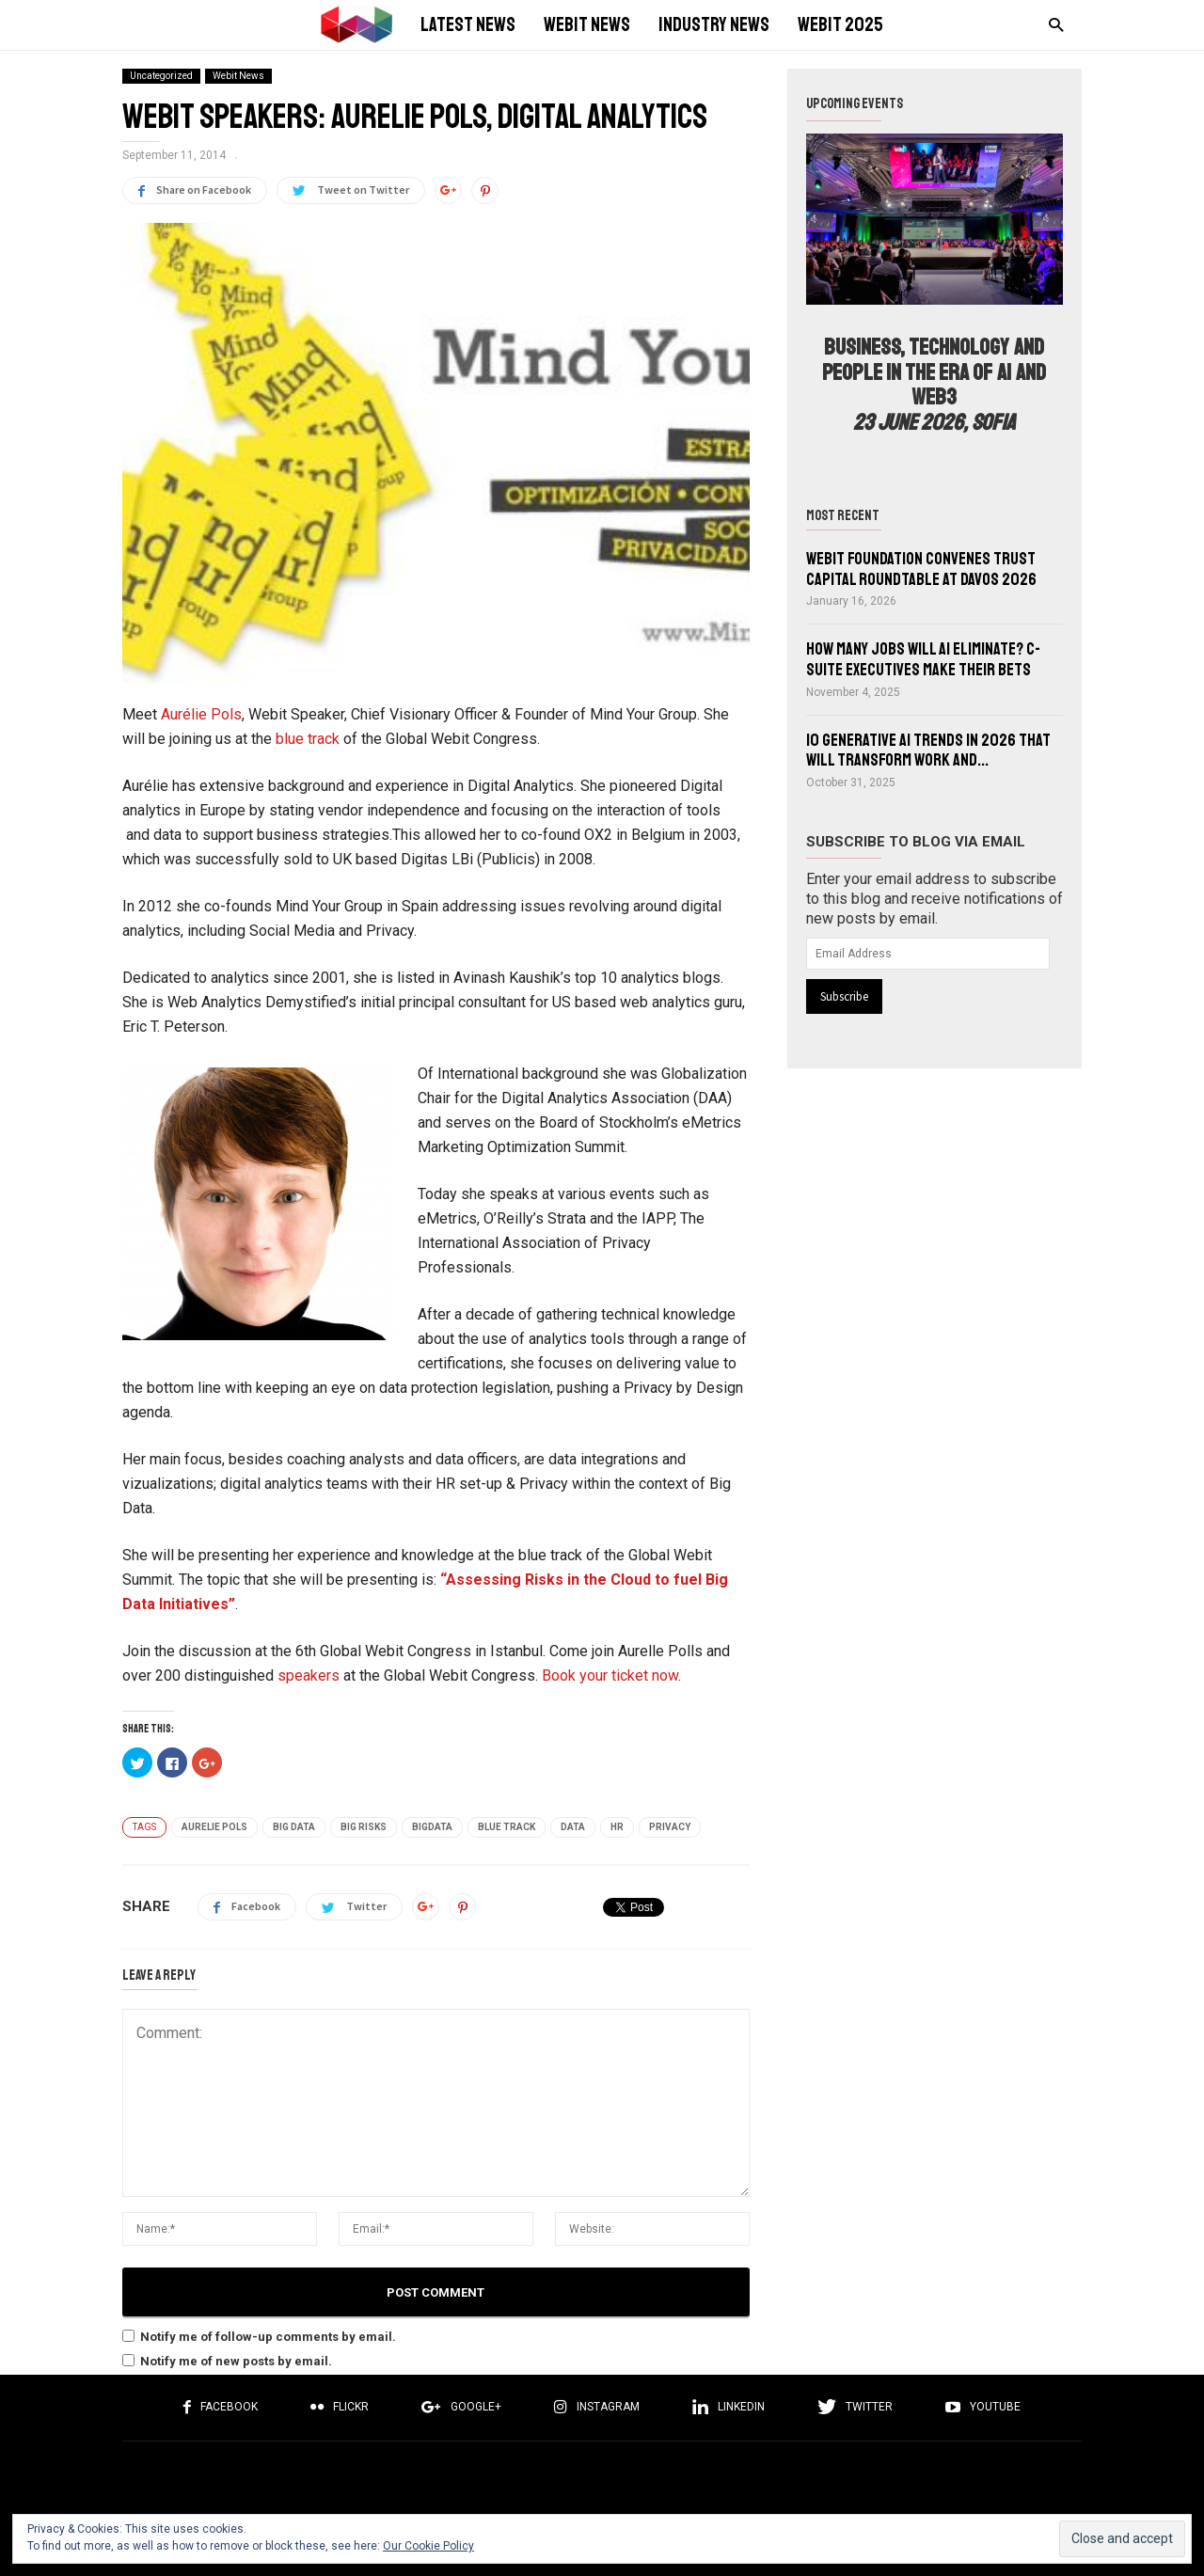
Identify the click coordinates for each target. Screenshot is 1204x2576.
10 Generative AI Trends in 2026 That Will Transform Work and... (928, 750)
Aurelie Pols (214, 1827)
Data (573, 1827)
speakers (308, 1675)
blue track (309, 739)
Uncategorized (161, 76)
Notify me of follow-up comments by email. (268, 2337)
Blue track (506, 1827)
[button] (1051, 24)
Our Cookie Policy (428, 2545)
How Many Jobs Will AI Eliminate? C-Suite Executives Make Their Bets (923, 659)
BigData (432, 1827)
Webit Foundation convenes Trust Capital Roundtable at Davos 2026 (921, 569)
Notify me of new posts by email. (236, 2361)
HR (617, 1827)
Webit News (238, 76)
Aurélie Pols (201, 714)
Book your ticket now (610, 1675)
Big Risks (364, 1827)
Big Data (294, 1827)
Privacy (669, 1827)
